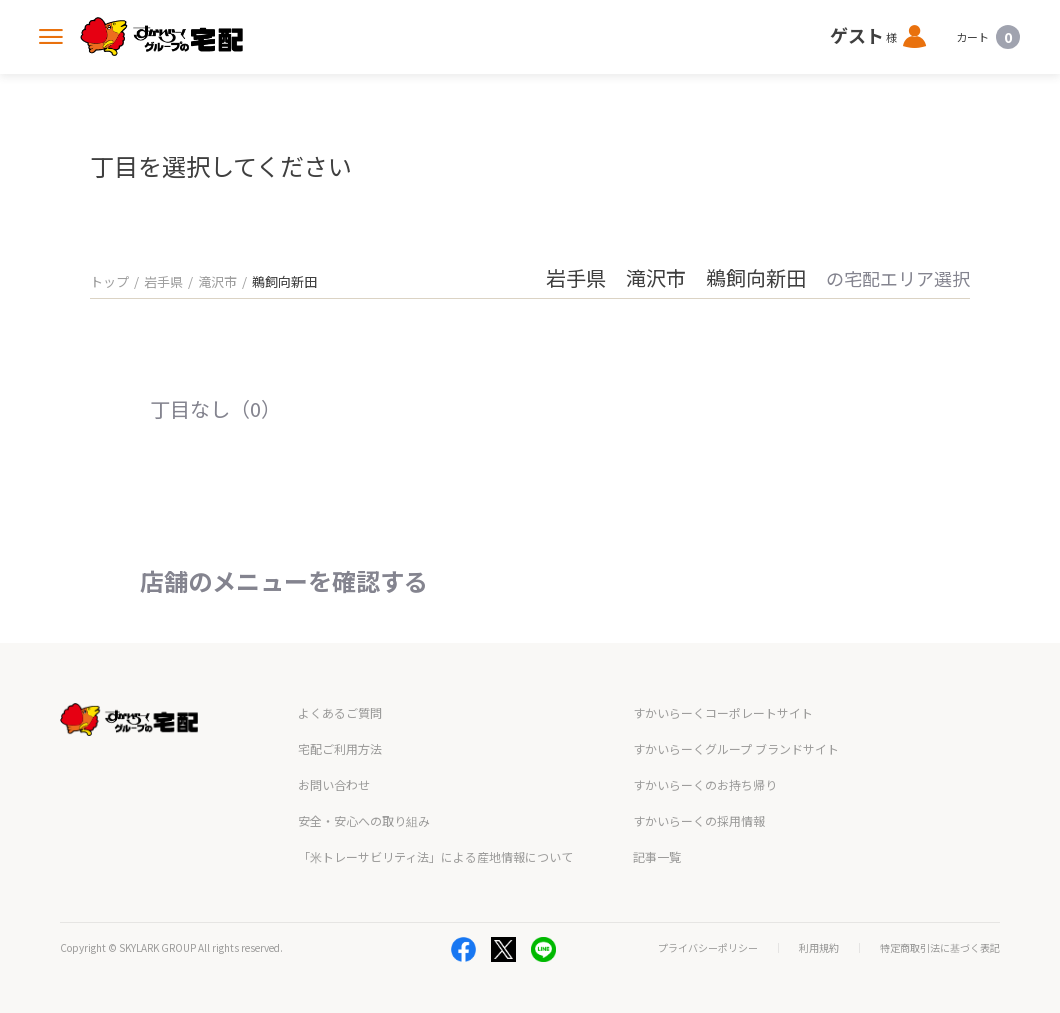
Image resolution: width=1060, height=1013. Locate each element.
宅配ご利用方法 (340, 748)
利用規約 (819, 948)
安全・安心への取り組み (364, 820)
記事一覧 (657, 856)
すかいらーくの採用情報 (699, 820)
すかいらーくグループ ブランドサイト (736, 748)
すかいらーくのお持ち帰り (705, 784)
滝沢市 (217, 281)
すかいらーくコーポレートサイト (723, 712)
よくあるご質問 (340, 712)
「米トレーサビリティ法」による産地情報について (435, 856)
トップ (109, 281)
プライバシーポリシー (708, 948)
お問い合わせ (334, 784)
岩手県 (163, 281)
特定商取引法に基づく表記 (940, 948)
